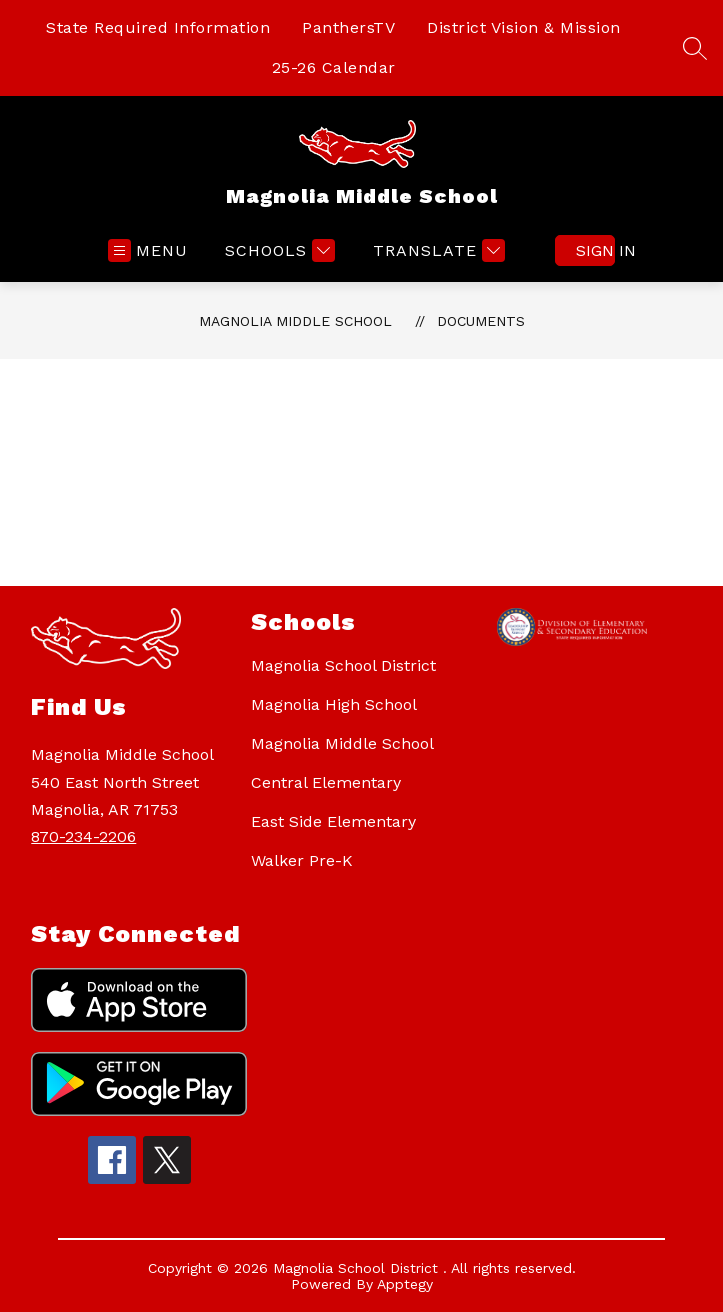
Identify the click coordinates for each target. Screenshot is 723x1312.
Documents (481, 321)
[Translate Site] (436, 250)
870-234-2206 (83, 836)
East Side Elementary (333, 821)
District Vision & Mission (524, 27)
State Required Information (158, 27)
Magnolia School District (343, 665)
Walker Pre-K (302, 860)
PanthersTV (348, 27)
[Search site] (695, 48)
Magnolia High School (334, 704)
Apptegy (405, 1284)
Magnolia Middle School (295, 321)
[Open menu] (148, 250)
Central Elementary (326, 782)
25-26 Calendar (334, 67)
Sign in (595, 250)
